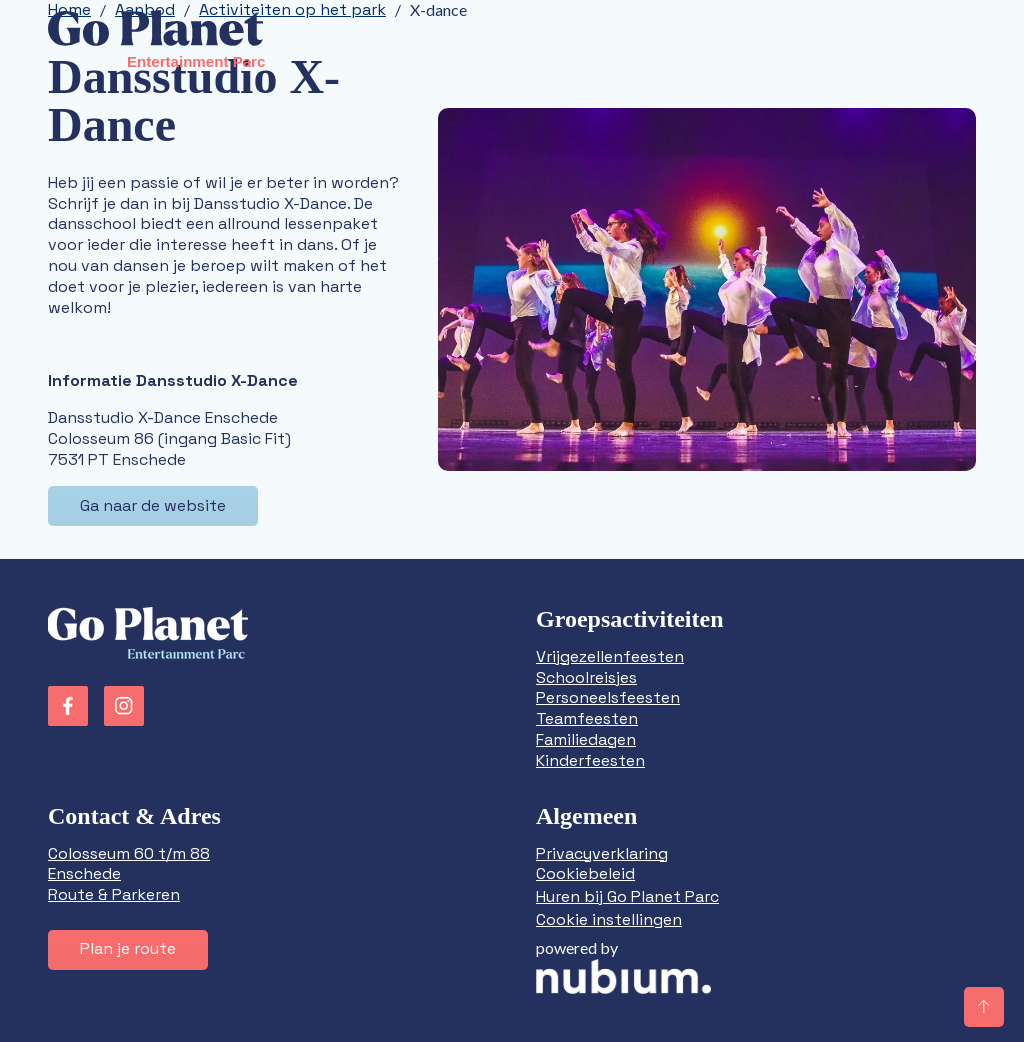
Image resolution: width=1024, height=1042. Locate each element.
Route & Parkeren (114, 894)
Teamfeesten (587, 718)
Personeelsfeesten (608, 697)
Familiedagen (586, 739)
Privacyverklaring (602, 853)
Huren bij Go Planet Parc (627, 896)
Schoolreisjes (586, 677)
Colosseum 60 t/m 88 (129, 853)
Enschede (84, 873)
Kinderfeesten (590, 760)
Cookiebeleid (585, 873)
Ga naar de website (153, 505)
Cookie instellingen (609, 919)
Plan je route (128, 948)
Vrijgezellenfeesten (610, 656)
